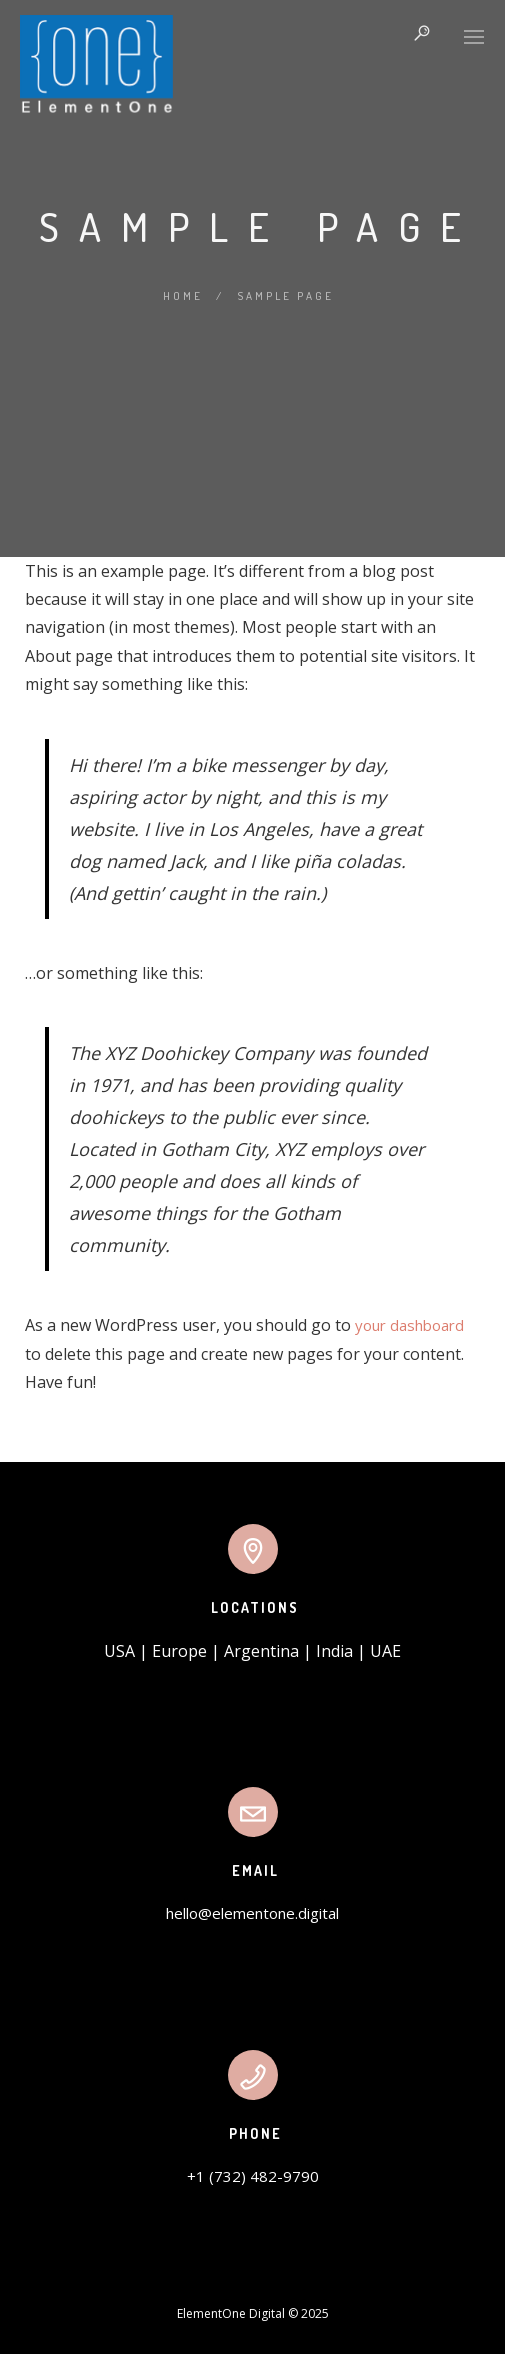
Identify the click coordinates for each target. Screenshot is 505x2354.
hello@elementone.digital (252, 1913)
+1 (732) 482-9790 (253, 2176)
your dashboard (409, 1325)
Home (183, 296)
